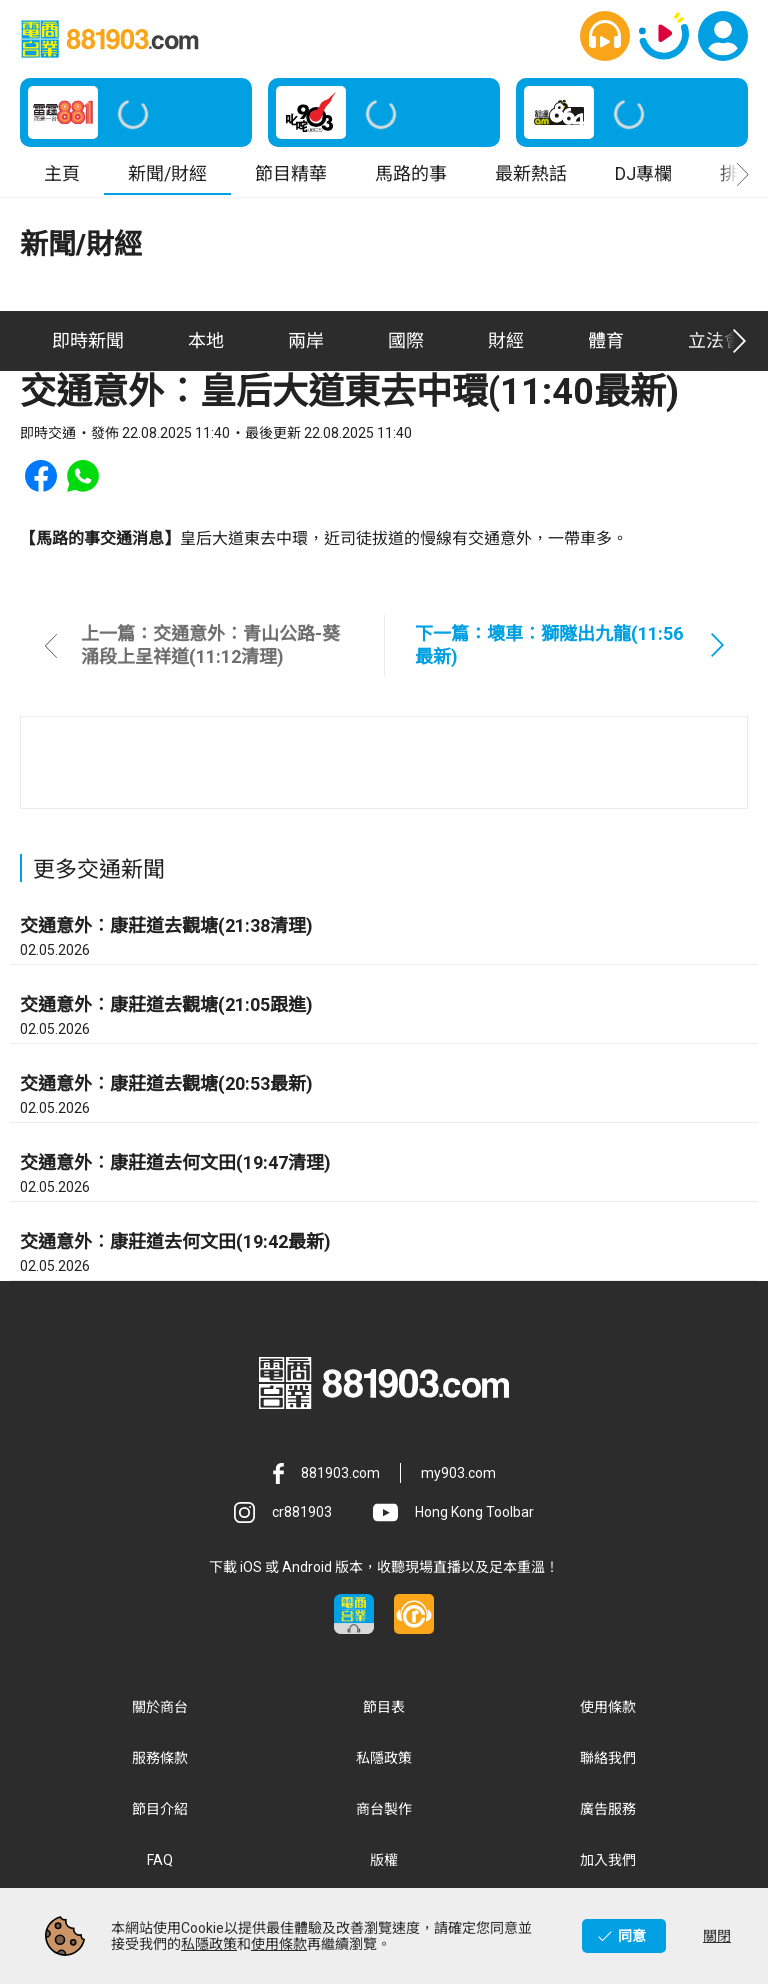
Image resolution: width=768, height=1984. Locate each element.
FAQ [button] (160, 1861)
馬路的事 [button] (411, 174)
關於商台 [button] (160, 1708)
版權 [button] (384, 1861)
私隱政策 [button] (384, 1759)
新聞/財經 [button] (167, 174)
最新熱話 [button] (531, 174)
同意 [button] (632, 1936)
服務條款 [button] (160, 1759)
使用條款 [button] (608, 1708)
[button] (605, 37)
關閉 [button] (717, 1936)
